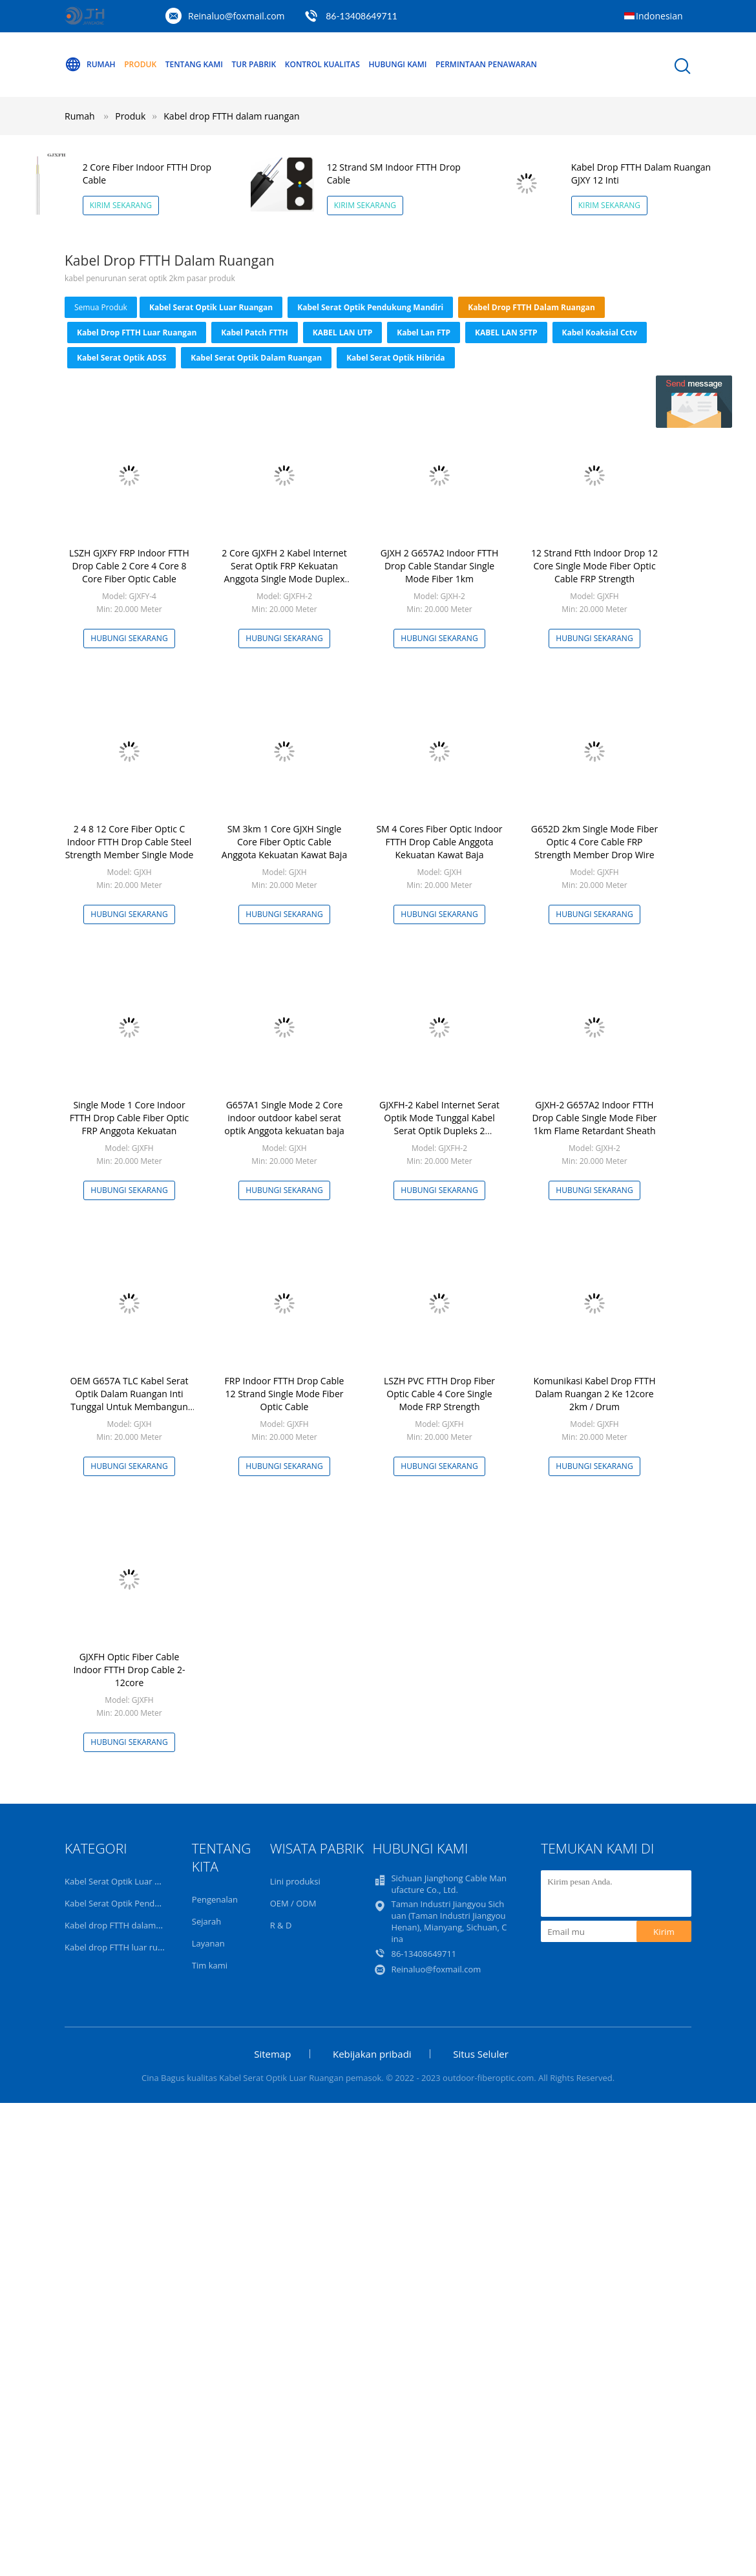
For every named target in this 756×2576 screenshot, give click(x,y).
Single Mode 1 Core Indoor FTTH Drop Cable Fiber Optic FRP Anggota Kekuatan (129, 1118)
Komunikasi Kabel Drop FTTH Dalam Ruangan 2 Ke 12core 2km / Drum (594, 1394)
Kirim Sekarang (121, 205)
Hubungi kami (398, 64)
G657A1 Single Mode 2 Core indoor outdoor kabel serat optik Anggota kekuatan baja (284, 1118)
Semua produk (100, 307)
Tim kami (209, 1965)
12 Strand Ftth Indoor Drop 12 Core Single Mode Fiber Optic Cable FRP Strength (594, 566)
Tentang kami (194, 64)
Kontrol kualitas (322, 64)
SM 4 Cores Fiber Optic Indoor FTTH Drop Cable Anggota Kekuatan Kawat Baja (439, 842)
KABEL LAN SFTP (506, 332)
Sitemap (272, 2053)
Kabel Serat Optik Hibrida (395, 357)
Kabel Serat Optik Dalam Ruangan (256, 357)
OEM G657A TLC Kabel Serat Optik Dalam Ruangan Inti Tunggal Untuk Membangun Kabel (129, 1400)
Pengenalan (215, 1899)
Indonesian (659, 16)
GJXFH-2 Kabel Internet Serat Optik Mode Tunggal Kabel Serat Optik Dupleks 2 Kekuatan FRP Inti (439, 1124)
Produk (140, 64)
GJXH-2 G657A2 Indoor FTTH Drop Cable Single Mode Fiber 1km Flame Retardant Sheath (594, 1118)
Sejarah (206, 1921)
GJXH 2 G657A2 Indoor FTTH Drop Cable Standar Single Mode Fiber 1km (440, 566)
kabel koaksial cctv (599, 332)
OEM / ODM (293, 1903)
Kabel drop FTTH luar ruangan (136, 332)
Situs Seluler (481, 2053)
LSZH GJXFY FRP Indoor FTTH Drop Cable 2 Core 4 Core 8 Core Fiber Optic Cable (129, 566)
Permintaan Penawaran (486, 64)
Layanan (208, 1943)
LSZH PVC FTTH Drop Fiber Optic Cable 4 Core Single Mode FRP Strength (439, 1394)
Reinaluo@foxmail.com (236, 16)
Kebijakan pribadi (372, 2053)
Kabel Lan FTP (423, 332)
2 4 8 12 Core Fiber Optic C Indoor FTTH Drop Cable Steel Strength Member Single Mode (129, 842)
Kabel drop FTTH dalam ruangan (231, 116)
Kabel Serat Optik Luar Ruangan (211, 307)
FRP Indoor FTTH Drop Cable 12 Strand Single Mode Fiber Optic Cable (284, 1394)
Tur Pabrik (254, 64)
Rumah (90, 64)
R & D (281, 1925)
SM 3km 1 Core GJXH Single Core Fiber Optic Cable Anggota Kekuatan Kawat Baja (284, 842)
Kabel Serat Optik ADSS (121, 357)
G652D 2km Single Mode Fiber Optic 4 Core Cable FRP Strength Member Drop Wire (594, 842)
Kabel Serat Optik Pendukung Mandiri (370, 307)
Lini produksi (295, 1881)
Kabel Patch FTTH (254, 332)
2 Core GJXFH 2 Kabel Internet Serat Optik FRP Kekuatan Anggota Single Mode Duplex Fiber (284, 572)
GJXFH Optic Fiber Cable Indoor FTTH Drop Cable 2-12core (129, 1670)
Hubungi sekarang (128, 638)
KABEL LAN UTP (342, 332)
